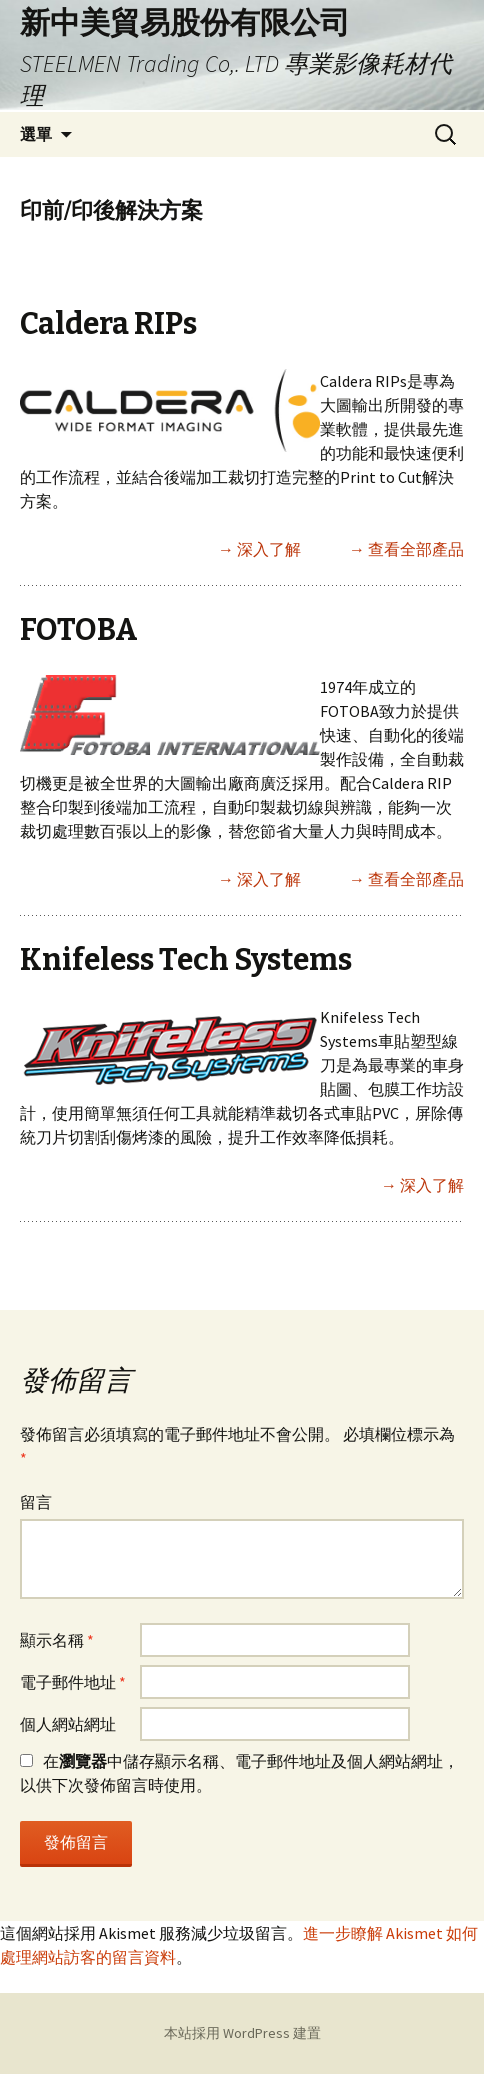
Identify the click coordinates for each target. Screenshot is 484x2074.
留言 (36, 1502)
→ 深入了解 (259, 549)
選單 (36, 134)
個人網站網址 (68, 1724)
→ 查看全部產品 (406, 549)
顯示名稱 (57, 1640)
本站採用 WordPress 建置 (242, 2033)
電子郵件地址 (73, 1682)
